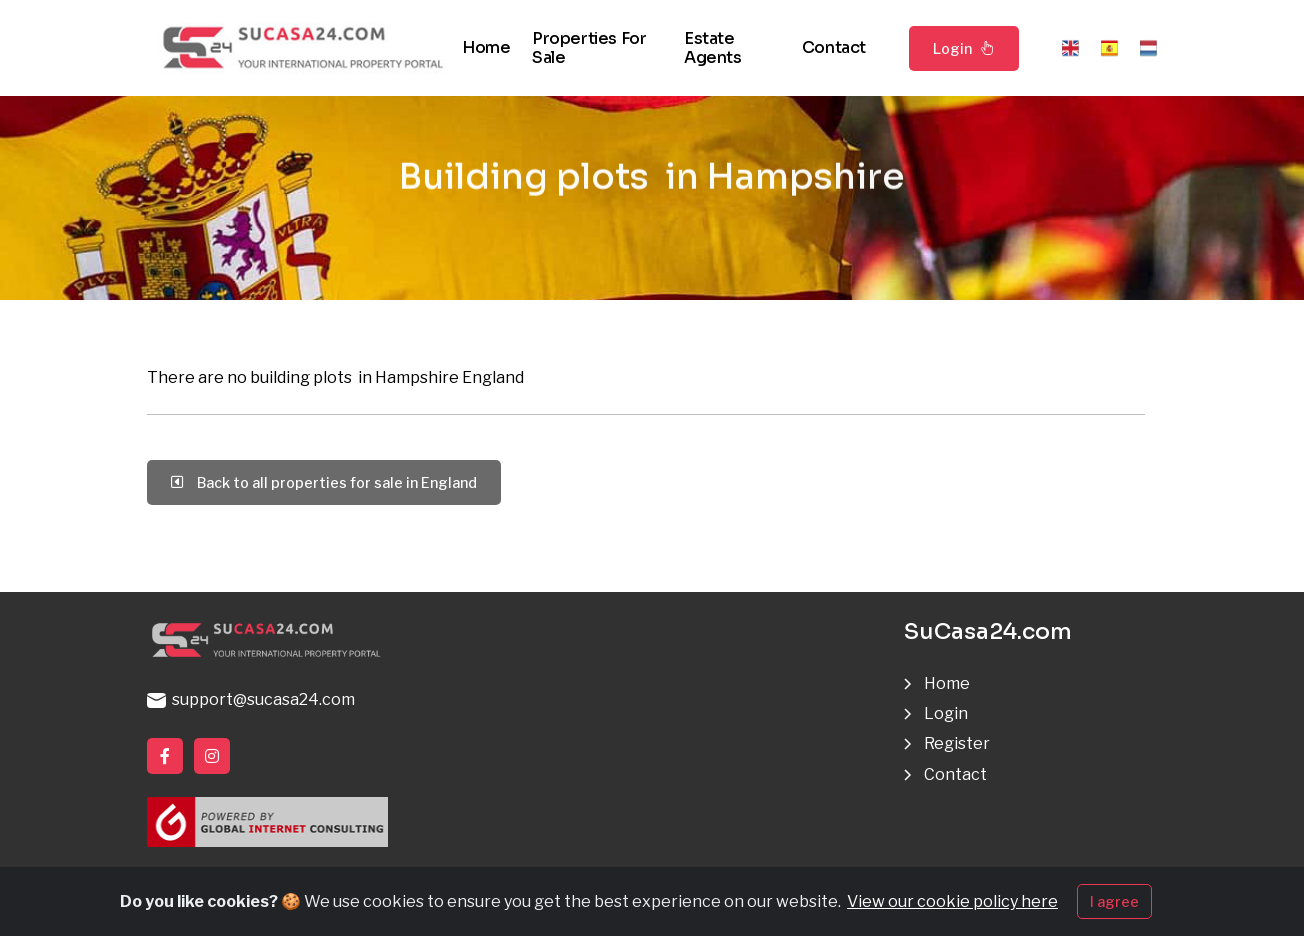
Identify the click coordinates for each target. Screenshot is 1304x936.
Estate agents (713, 48)
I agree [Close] (1114, 904)
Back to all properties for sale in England (324, 482)
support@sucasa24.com (251, 699)
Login (963, 48)
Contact (834, 47)
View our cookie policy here (952, 904)
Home (486, 47)
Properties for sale (589, 48)
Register (957, 743)
